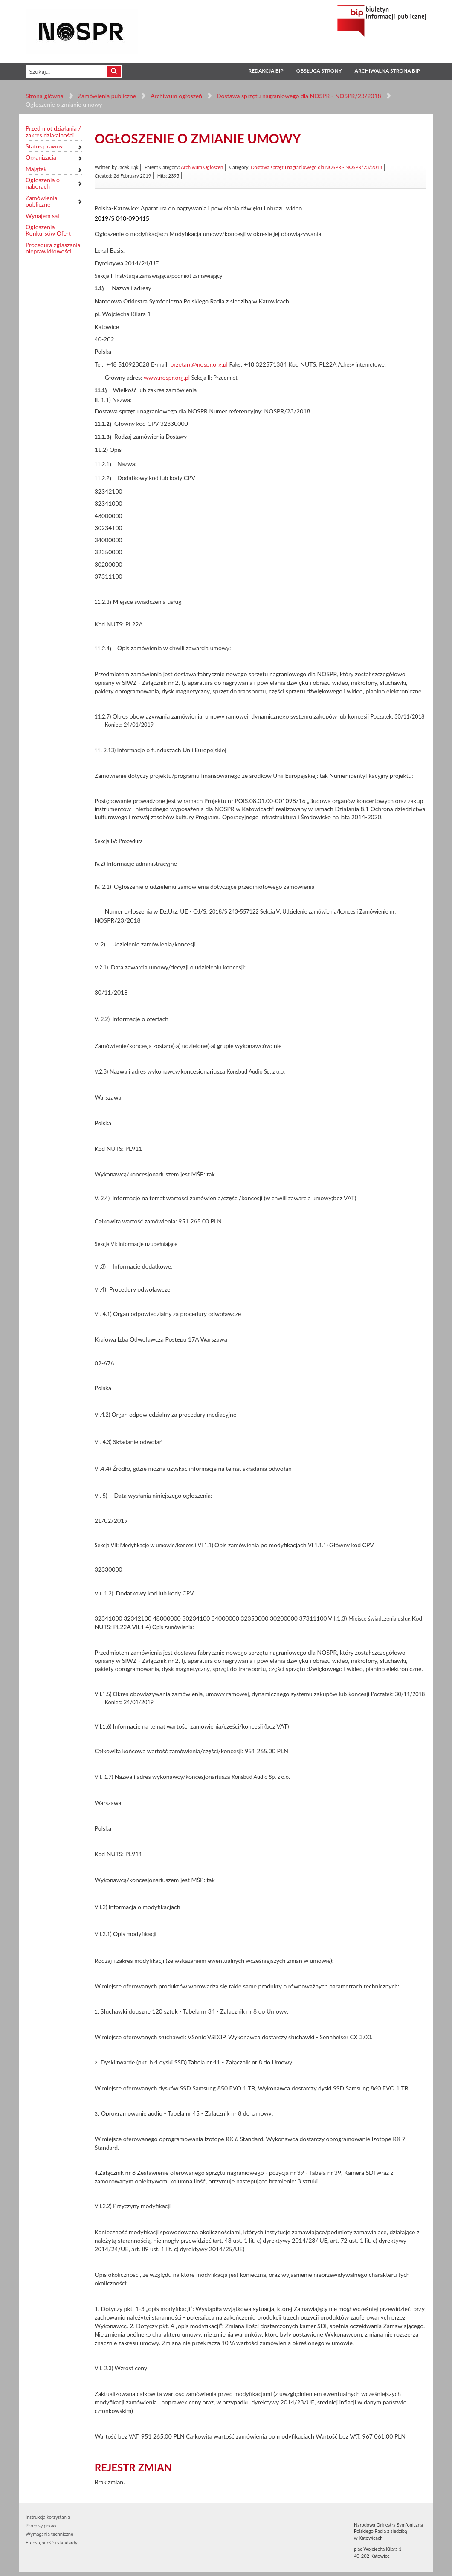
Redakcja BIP (265, 70)
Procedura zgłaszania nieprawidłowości (53, 248)
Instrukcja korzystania (48, 2517)
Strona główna (45, 95)
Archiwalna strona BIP (387, 70)
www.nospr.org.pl (167, 377)
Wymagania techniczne (49, 2534)
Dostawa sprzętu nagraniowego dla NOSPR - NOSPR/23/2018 (299, 95)
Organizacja (41, 157)
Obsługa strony (319, 70)
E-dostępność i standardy (52, 2542)
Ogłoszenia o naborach (43, 183)
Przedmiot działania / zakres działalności (53, 131)
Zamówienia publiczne (107, 95)
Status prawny (44, 146)
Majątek (36, 169)
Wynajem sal (42, 215)
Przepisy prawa (41, 2525)
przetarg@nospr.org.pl (199, 364)
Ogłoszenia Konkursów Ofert (48, 230)
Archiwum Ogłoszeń (202, 167)
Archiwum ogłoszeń (176, 95)
